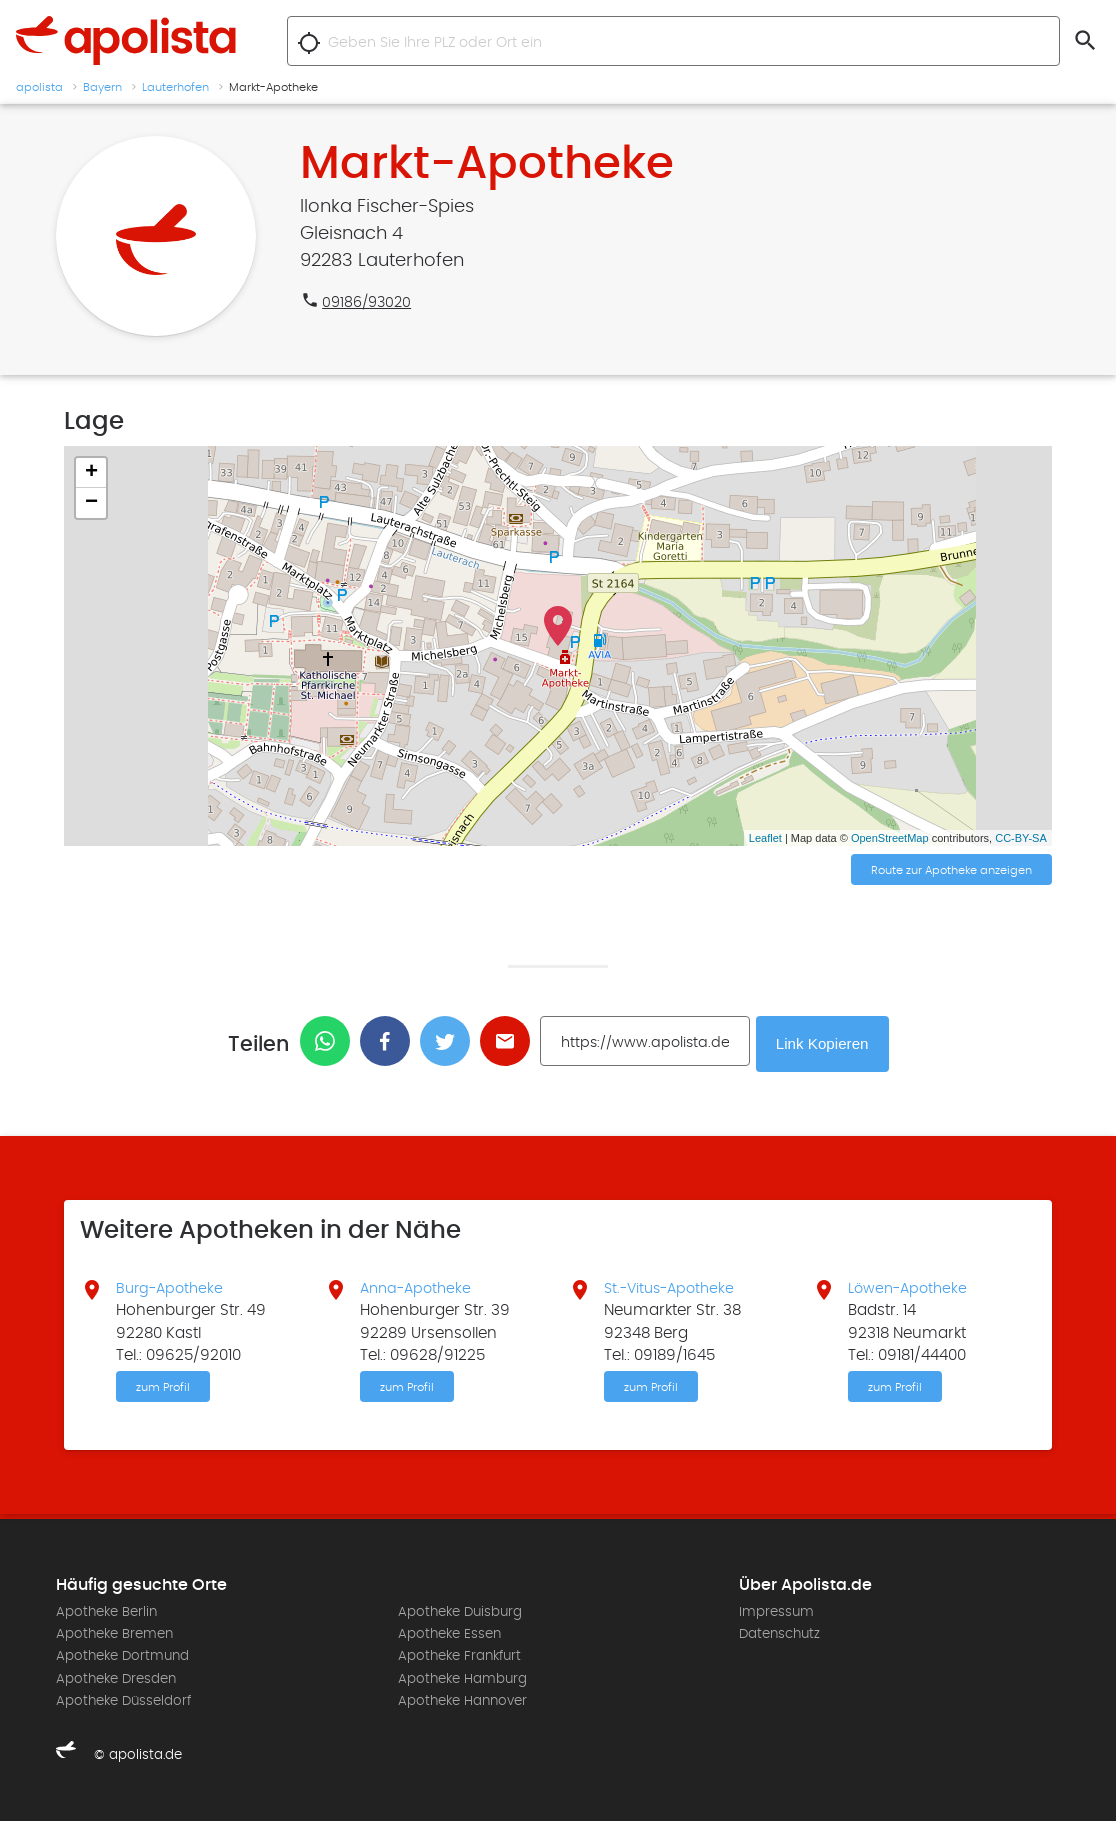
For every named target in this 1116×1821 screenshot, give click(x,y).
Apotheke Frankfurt (459, 1655)
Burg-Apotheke (172, 1285)
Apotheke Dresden (116, 1678)
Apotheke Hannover (462, 1700)
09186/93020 (369, 302)
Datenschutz (779, 1633)
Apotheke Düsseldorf (123, 1700)
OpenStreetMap (890, 838)
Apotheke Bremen (114, 1633)
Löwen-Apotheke (910, 1285)
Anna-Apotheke (419, 1285)
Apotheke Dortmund (122, 1655)
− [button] (91, 503)
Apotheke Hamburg (462, 1678)
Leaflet (765, 838)
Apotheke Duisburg (460, 1611)
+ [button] (91, 473)
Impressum (776, 1611)
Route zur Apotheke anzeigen (951, 871)
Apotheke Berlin (106, 1611)
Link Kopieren (825, 1041)
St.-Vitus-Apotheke (673, 1285)
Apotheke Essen (449, 1633)
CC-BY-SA (1021, 838)
